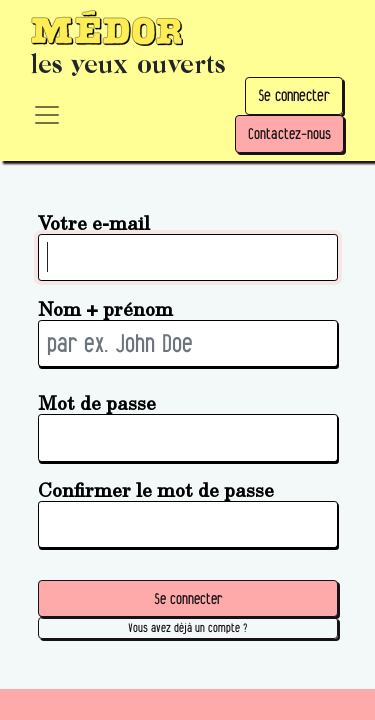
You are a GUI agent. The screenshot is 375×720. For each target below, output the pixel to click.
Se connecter (294, 95)
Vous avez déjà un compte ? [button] (187, 627)
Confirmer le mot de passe (156, 489)
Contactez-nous (289, 133)
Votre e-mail (94, 222)
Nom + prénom (105, 308)
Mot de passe (97, 402)
